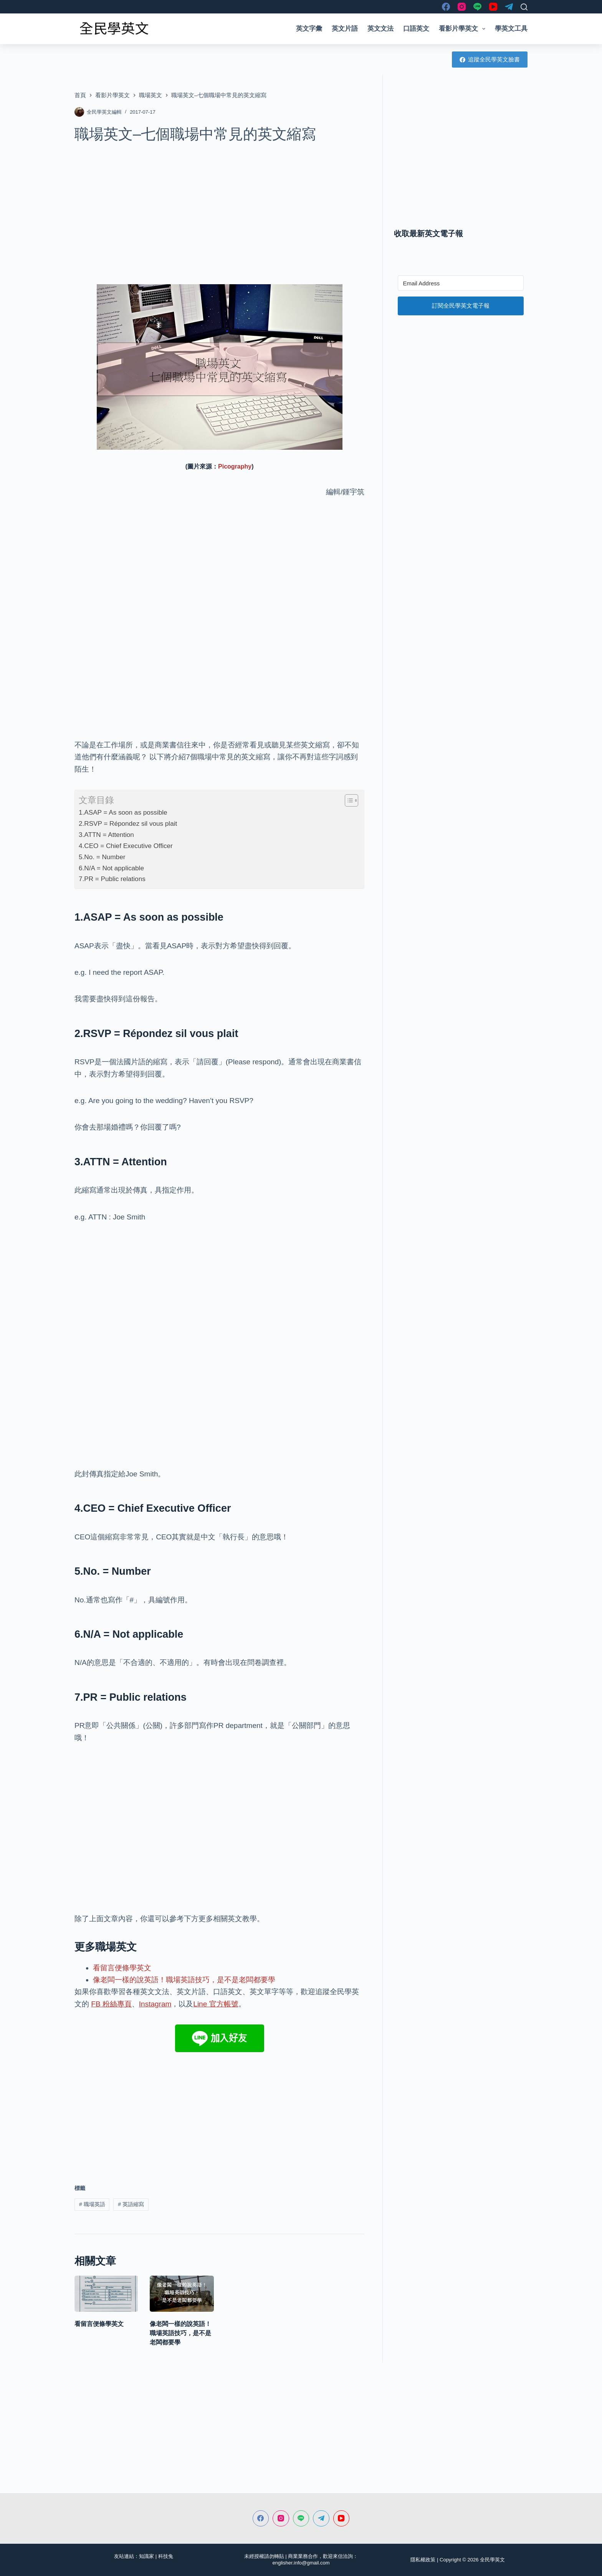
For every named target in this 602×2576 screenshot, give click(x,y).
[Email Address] (461, 283)
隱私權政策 (422, 2560)
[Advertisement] (219, 209)
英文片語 (345, 28)
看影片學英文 (463, 28)
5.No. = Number (102, 857)
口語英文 (416, 28)
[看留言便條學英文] (106, 2294)
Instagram (155, 2004)
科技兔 (165, 2556)
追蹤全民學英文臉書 (490, 59)
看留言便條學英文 (122, 1968)
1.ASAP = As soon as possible (123, 812)
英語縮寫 (131, 2204)
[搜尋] (524, 6)
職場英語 (92, 2204)
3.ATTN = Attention (106, 834)
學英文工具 (511, 28)
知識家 (146, 2556)
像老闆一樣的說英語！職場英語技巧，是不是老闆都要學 (184, 1980)
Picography (234, 466)
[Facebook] (446, 7)
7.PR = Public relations (112, 879)
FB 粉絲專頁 (111, 2004)
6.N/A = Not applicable (111, 868)
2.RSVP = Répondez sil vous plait (128, 823)
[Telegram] (509, 7)
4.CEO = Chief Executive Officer (126, 846)
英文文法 (380, 28)
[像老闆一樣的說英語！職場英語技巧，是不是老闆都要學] (181, 2294)
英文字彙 (309, 28)
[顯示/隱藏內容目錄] (347, 800)
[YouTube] (493, 7)
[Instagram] (462, 7)
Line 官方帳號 (215, 2004)
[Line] (477, 7)
